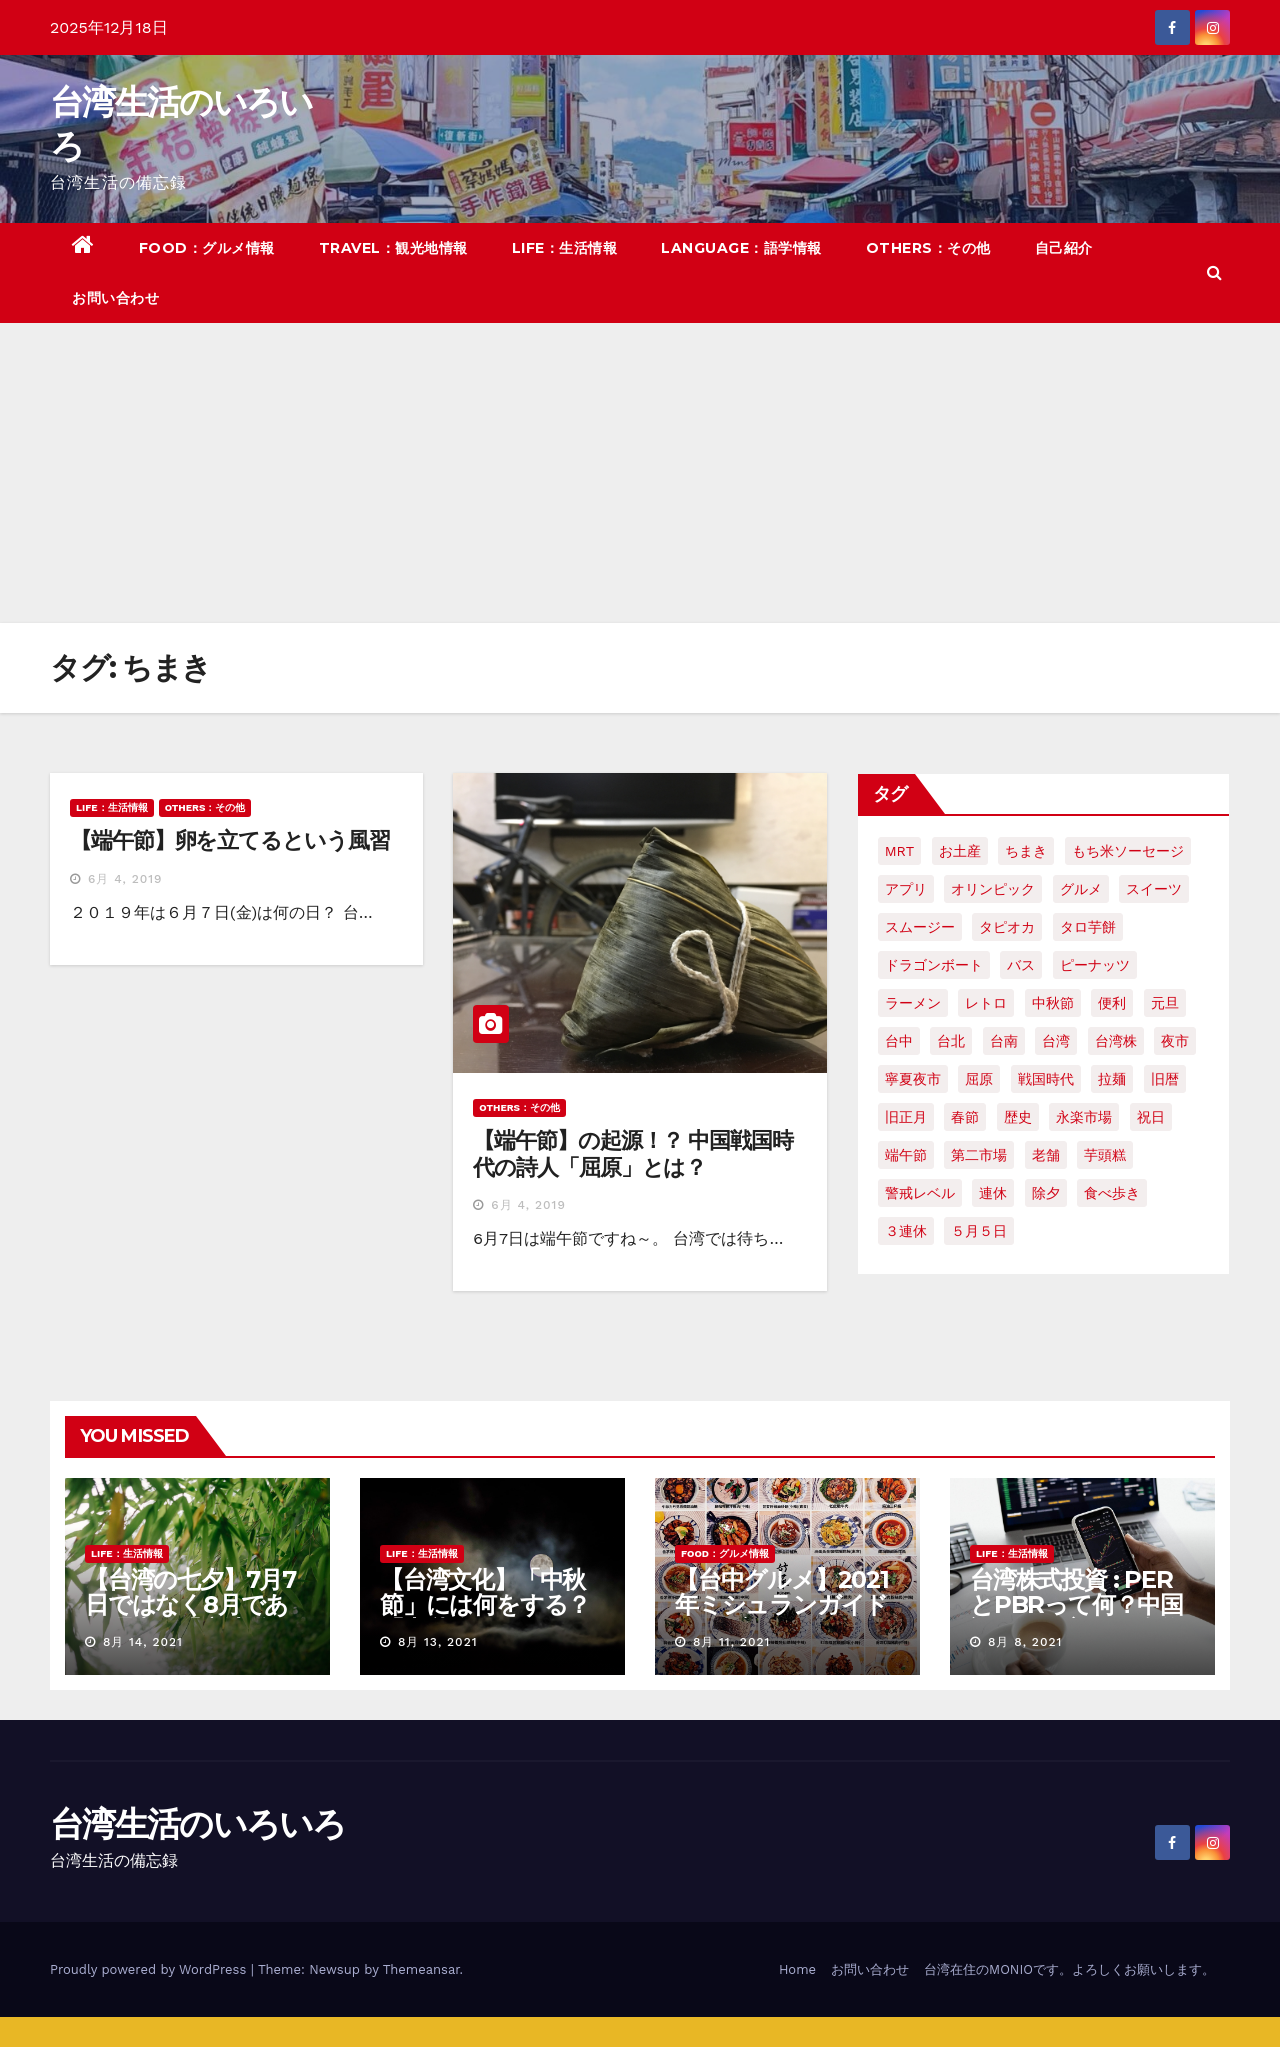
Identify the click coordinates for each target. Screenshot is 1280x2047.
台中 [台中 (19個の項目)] (899, 1041)
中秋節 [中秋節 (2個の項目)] (1053, 1003)
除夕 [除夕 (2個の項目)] (1046, 1193)
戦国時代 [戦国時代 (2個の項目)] (1046, 1079)
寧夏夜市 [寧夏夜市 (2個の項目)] (913, 1079)
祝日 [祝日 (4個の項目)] (1151, 1117)
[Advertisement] (640, 473)
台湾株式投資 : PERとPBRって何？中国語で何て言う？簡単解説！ (1076, 1617)
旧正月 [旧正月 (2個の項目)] (906, 1117)
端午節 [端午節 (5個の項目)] (906, 1155)
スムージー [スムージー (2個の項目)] (920, 927)
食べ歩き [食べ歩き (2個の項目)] (1112, 1193)
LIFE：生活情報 (565, 248)
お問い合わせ (115, 298)
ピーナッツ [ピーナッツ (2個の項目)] (1095, 965)
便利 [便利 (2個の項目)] (1112, 1003)
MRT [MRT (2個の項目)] (899, 851)
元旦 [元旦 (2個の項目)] (1165, 1003)
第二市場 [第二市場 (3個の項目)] (979, 1155)
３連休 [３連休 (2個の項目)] (906, 1231)
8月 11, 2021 (731, 1642)
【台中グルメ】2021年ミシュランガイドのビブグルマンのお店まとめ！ (782, 1617)
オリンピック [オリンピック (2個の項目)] (993, 889)
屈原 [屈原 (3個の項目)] (979, 1079)
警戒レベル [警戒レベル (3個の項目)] (920, 1193)
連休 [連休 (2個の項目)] (993, 1193)
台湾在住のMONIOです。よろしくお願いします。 (1069, 1969)
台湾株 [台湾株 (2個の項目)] (1116, 1041)
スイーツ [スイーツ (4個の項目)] (1154, 889)
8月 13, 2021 (438, 1642)
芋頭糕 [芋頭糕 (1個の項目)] (1105, 1155)
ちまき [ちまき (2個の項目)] (1026, 851)
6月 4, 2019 (125, 879)
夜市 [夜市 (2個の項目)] (1175, 1041)
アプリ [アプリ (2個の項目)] (906, 889)
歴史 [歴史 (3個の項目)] (1018, 1117)
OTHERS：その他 (928, 248)
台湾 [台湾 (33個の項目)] (1056, 1041)
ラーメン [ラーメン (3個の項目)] (913, 1003)
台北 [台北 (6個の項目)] (951, 1041)
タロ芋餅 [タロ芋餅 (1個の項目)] (1088, 927)
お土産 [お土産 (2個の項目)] (960, 851)
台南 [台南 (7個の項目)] (1004, 1041)
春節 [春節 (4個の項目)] (965, 1117)
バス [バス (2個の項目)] (1021, 965)
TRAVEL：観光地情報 (393, 248)
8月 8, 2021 (1025, 1642)
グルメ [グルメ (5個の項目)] (1081, 889)
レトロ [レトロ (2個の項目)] (986, 1003)
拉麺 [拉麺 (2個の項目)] (1112, 1079)
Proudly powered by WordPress (150, 1969)
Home (797, 1969)
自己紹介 (1064, 248)
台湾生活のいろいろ (198, 1824)
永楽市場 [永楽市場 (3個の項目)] (1084, 1117)
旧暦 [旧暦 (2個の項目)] (1165, 1079)
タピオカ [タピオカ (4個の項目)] (1007, 927)
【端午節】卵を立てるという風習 (230, 840)
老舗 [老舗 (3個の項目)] (1046, 1155)
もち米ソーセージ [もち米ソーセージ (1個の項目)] (1128, 851)
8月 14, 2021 (143, 1642)
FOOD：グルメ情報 (207, 248)
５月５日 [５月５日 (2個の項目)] (979, 1231)
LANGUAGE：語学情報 (741, 248)
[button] (1214, 272)
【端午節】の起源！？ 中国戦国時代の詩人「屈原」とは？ (632, 1153)
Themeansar (421, 1969)
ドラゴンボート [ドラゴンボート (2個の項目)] (934, 965)
